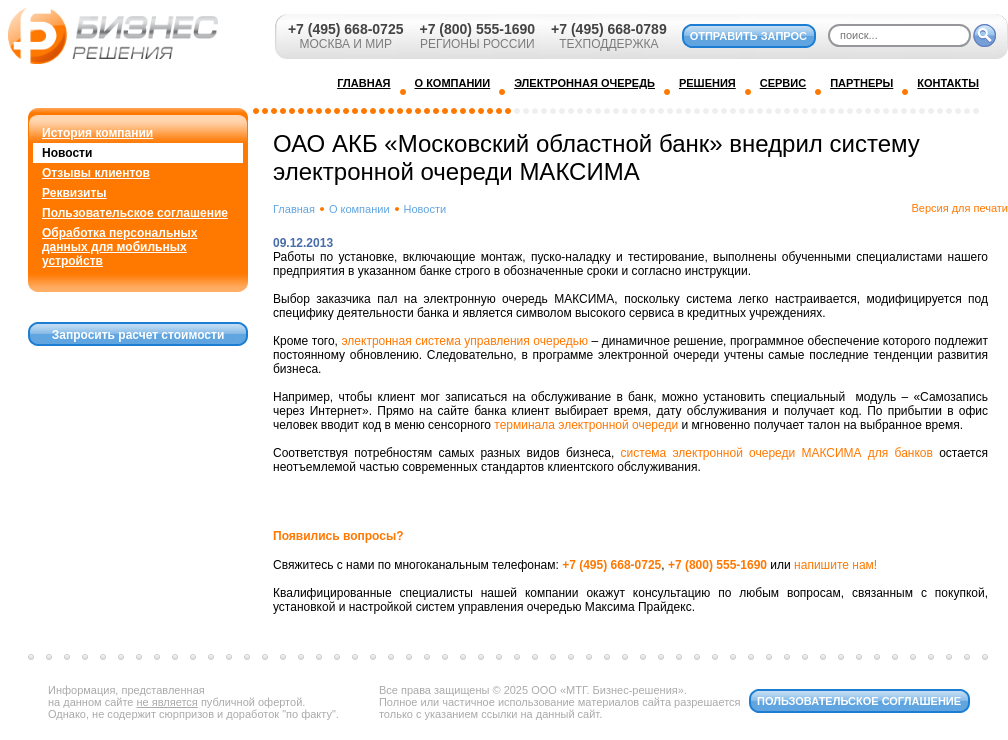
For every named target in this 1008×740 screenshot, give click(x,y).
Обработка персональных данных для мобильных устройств (119, 247)
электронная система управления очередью (464, 341)
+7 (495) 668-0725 (346, 29)
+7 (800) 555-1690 (477, 29)
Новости (67, 153)
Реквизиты (74, 193)
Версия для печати (959, 208)
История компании (97, 133)
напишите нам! (835, 565)
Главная (294, 209)
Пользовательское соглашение (135, 213)
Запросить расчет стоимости (138, 335)
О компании (359, 209)
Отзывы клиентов (96, 173)
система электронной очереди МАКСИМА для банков (777, 453)
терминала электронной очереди (586, 425)
